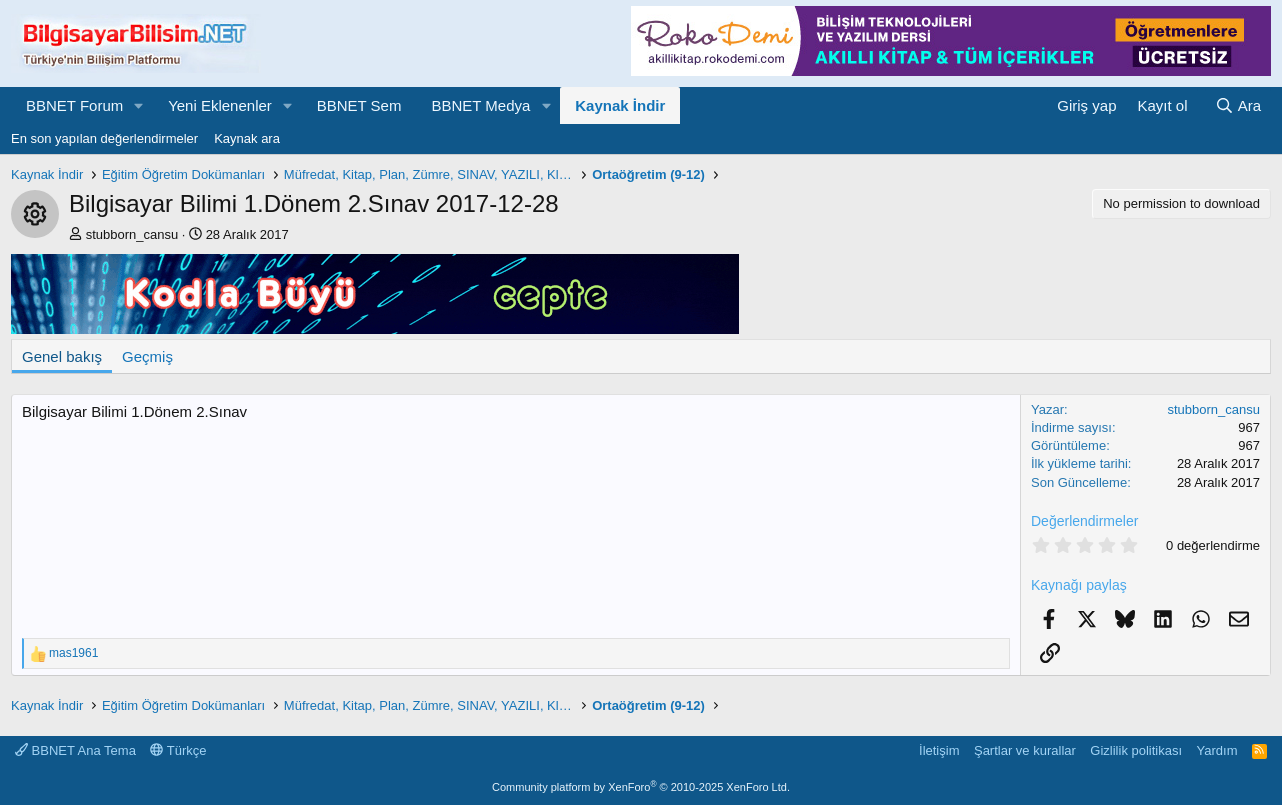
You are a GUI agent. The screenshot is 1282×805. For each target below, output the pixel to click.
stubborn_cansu (132, 234)
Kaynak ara (247, 138)
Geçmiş (147, 356)
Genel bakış (62, 356)
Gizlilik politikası (1136, 750)
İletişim (939, 750)
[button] (139, 105)
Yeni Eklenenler (220, 105)
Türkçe (178, 750)
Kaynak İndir (620, 105)
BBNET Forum (74, 105)
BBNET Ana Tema (75, 750)
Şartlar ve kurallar (1025, 750)
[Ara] (1238, 105)
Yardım (1217, 750)
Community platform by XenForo (641, 787)
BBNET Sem (359, 105)
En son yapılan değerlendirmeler (104, 138)
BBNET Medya (480, 105)
